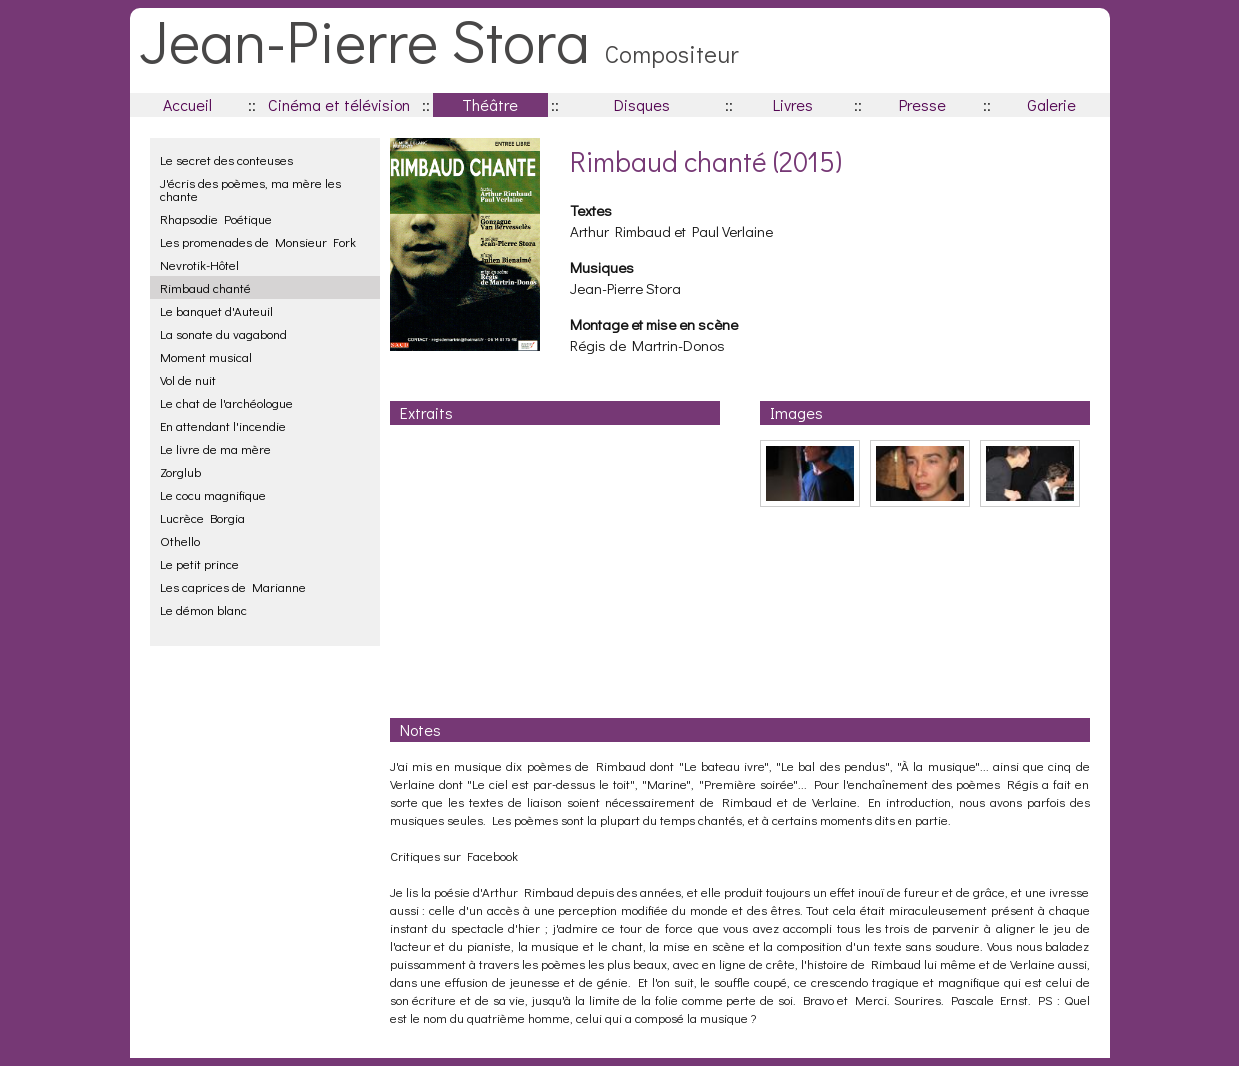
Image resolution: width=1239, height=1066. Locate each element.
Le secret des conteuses (226, 159)
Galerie (1051, 104)
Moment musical (206, 356)
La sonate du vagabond (223, 333)
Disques (642, 104)
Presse (922, 104)
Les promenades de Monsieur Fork (258, 241)
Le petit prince (199, 563)
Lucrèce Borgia (202, 517)
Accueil (187, 104)
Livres (793, 104)
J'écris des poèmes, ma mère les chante (250, 189)
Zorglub (180, 471)
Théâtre (490, 104)
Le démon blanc (203, 609)
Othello (180, 540)
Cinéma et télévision (339, 104)
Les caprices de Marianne (233, 586)
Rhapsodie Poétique (216, 218)
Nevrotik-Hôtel (199, 264)
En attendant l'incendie (223, 425)
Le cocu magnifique (213, 494)
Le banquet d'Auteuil (216, 310)
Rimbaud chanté (205, 287)
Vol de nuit (188, 379)
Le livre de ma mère (215, 448)
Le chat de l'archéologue (226, 402)
